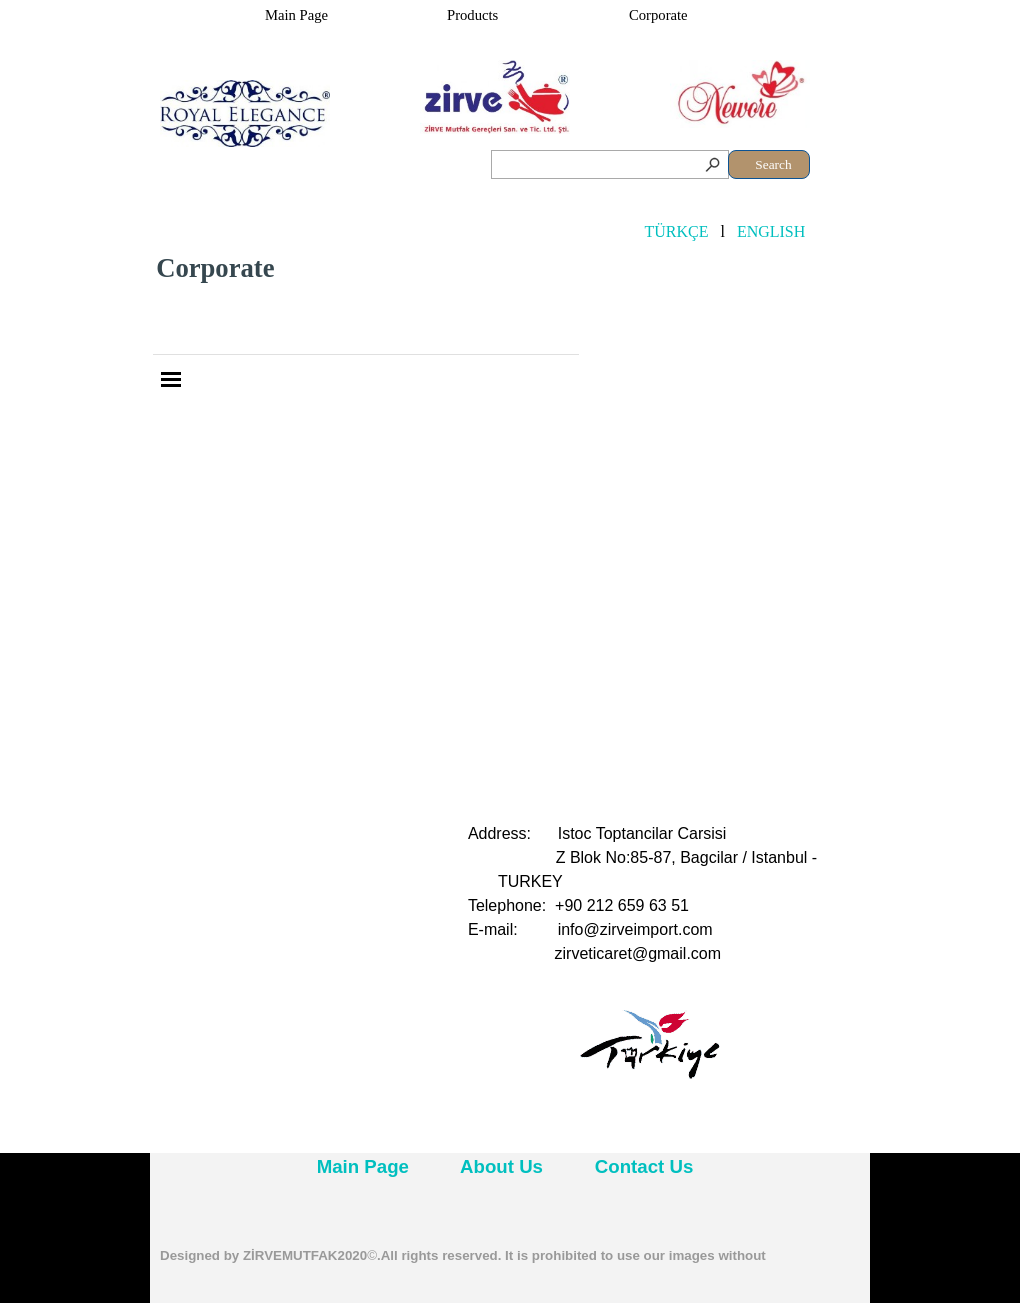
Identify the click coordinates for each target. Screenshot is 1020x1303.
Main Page (296, 15)
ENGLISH (771, 231)
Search (773, 164)
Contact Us (644, 1166)
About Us (501, 1166)
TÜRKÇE (676, 231)
